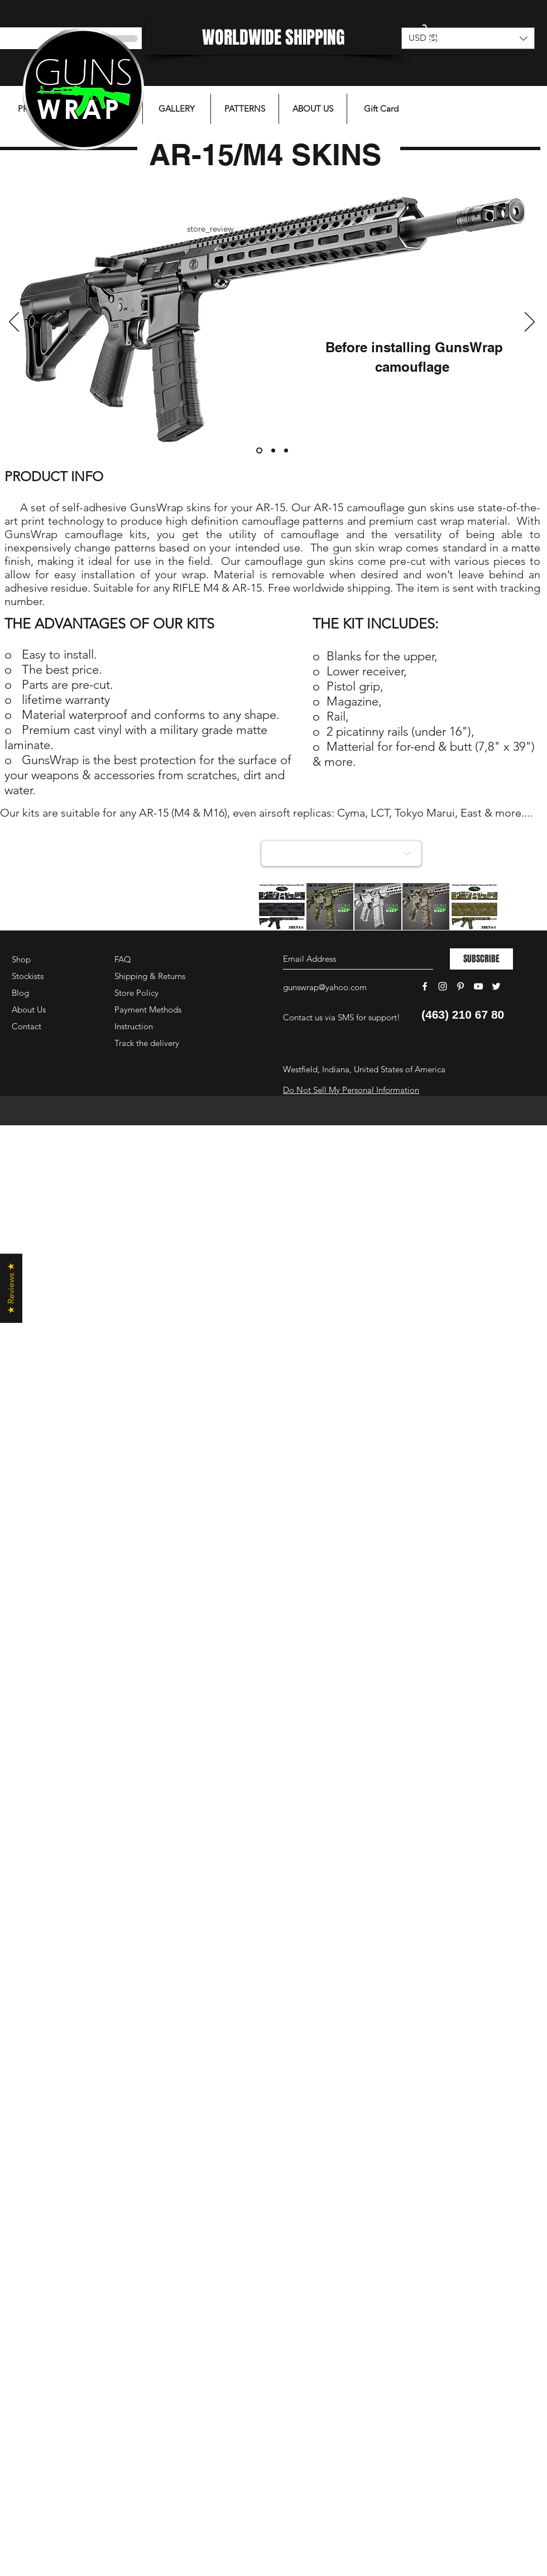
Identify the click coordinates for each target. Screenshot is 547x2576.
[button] (466, 35)
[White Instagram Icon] (442, 986)
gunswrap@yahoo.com (325, 987)
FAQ (122, 959)
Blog (20, 992)
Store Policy (136, 992)
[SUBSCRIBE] (481, 959)
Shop (21, 959)
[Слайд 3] (286, 451)
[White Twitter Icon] (496, 986)
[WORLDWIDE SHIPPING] (273, 38)
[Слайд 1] (259, 451)
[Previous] (14, 322)
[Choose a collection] (341, 853)
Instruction (133, 1026)
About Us (29, 1009)
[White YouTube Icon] (478, 986)
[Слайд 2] (273, 451)
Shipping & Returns (149, 976)
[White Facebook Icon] (424, 986)
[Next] (530, 322)
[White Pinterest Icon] (460, 986)
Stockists (28, 976)
